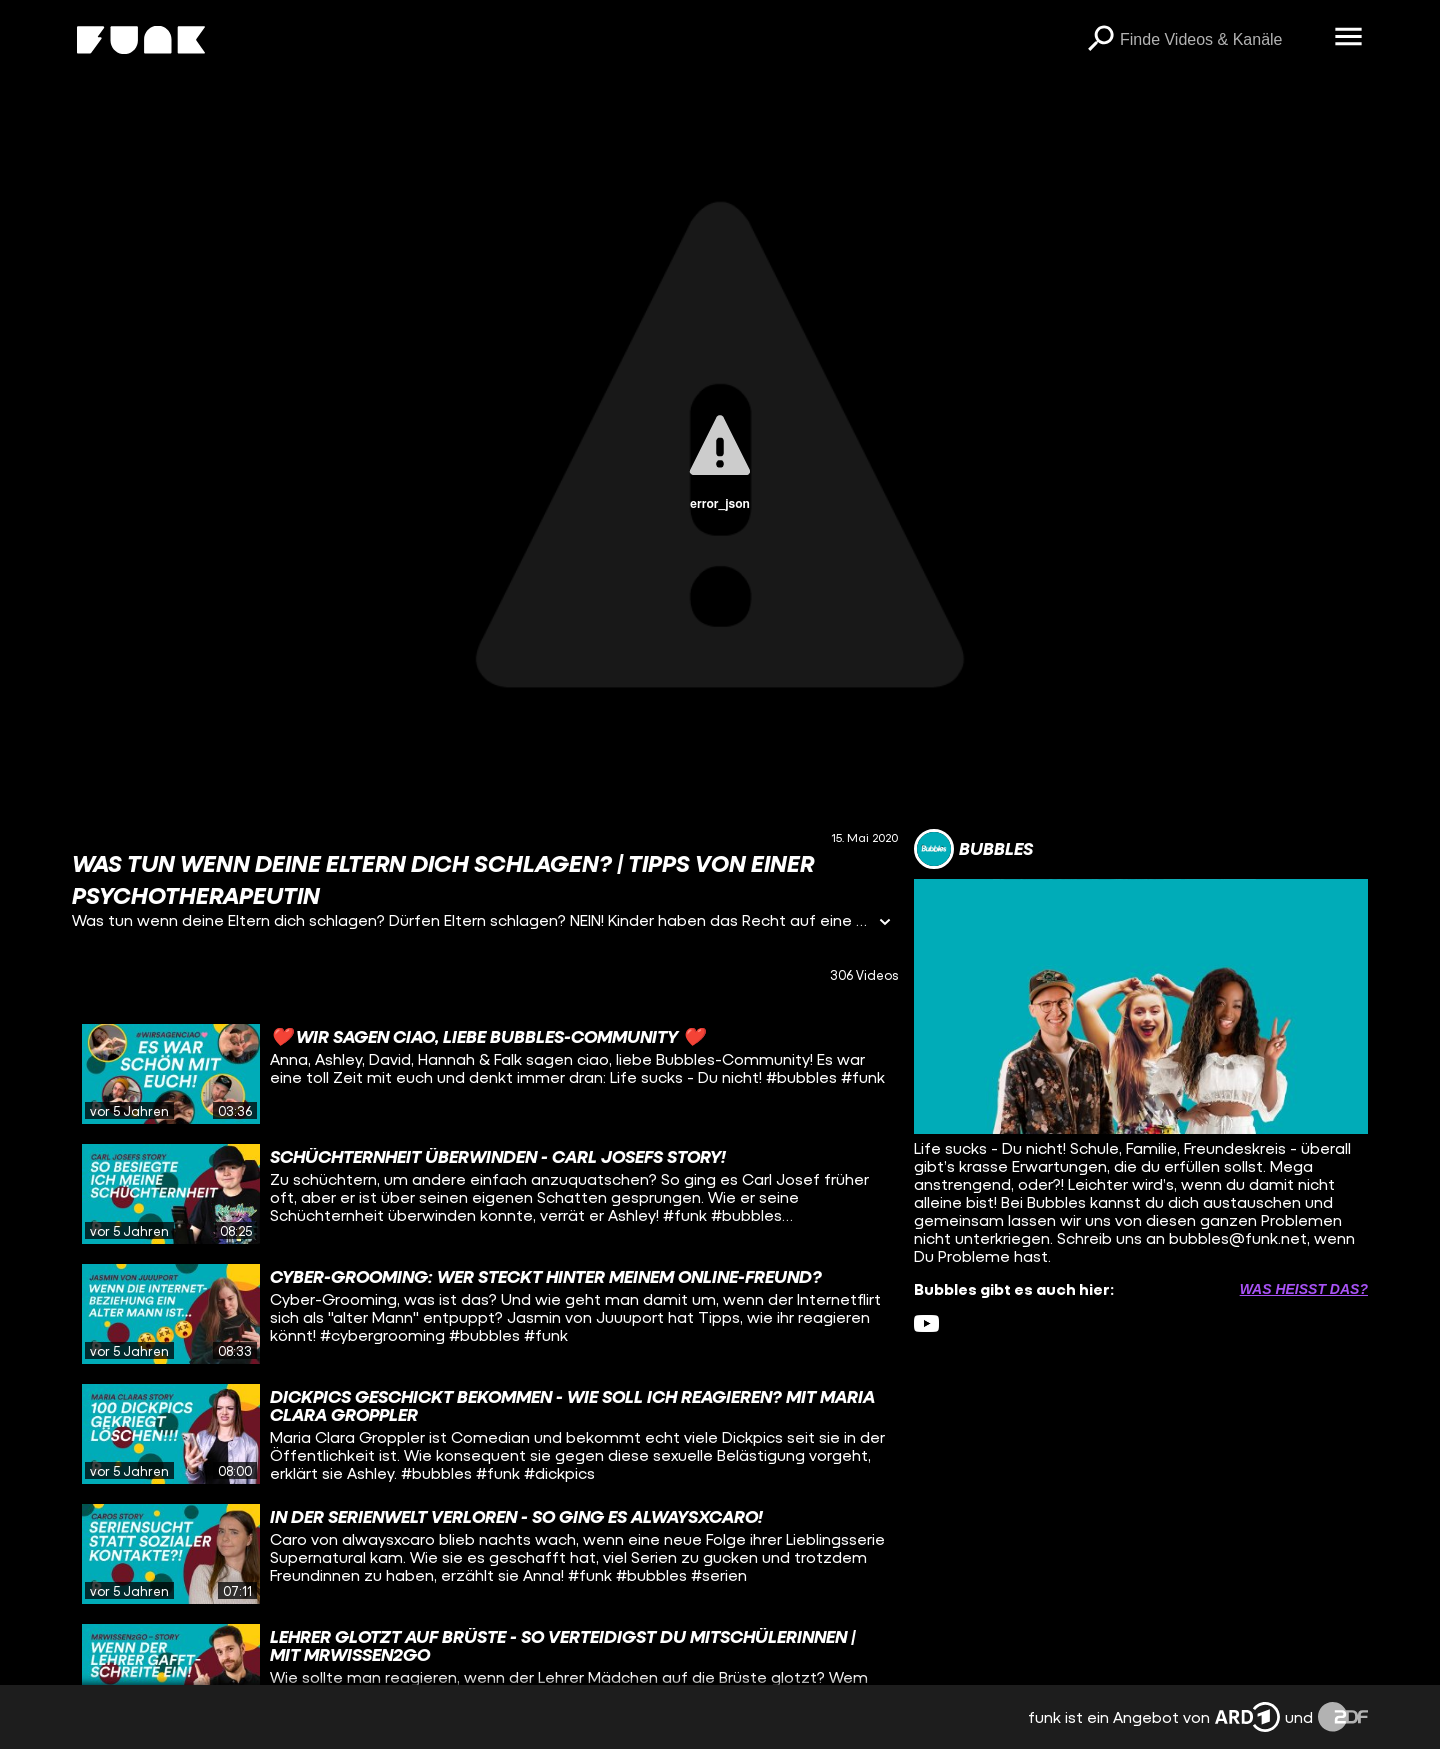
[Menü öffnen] (1348, 38)
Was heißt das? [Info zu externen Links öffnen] (1304, 1289)
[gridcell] (485, 1074)
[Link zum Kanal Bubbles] (973, 849)
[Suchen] (1100, 40)
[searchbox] (1220, 40)
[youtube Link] (926, 1323)
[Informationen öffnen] (885, 923)
